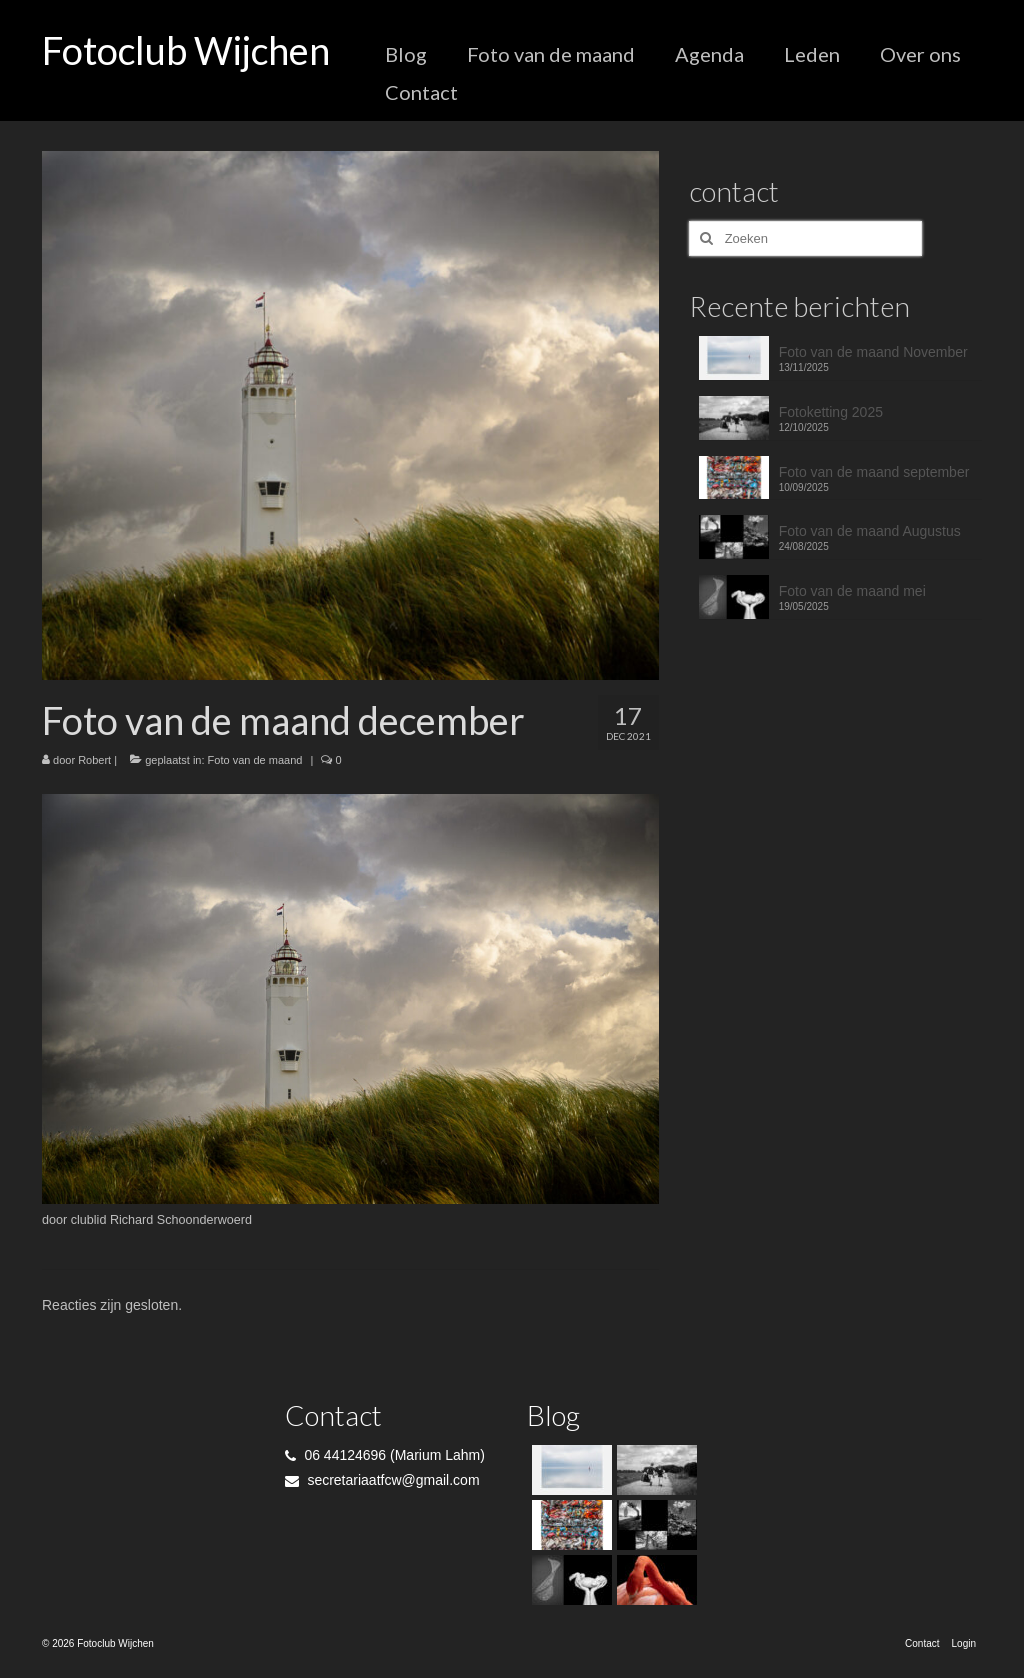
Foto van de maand (255, 760)
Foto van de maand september (874, 472)
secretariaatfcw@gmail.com (382, 1480)
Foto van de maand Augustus (870, 531)
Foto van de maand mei (852, 591)
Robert (94, 760)
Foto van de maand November (873, 352)
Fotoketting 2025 (831, 412)
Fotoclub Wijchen (186, 50)
